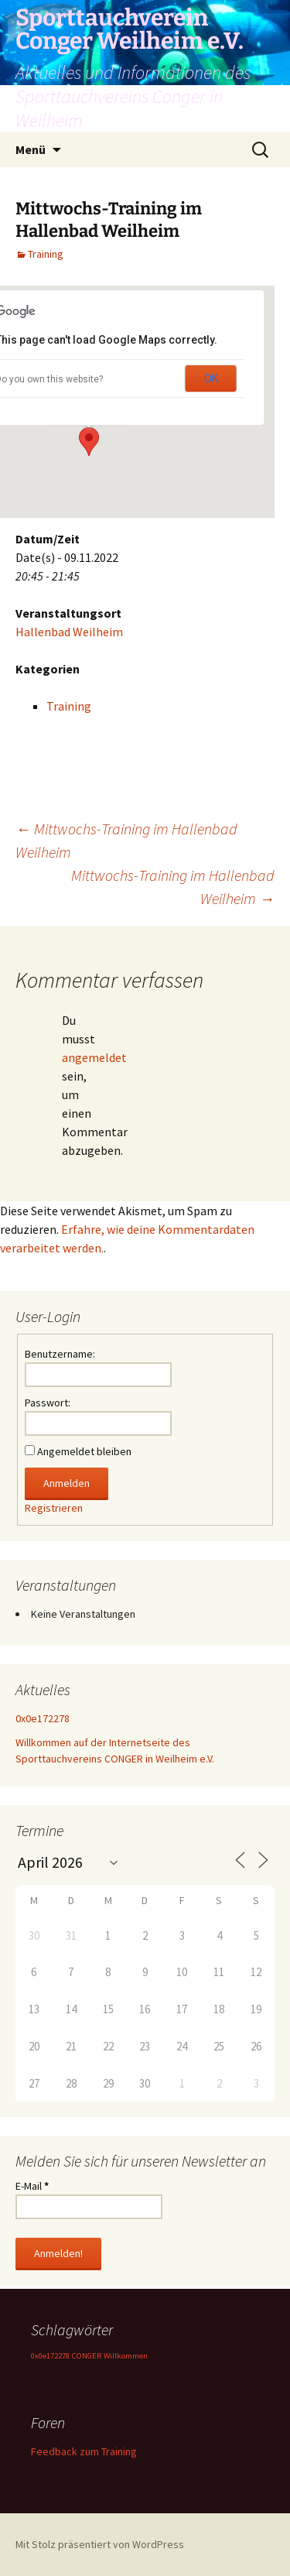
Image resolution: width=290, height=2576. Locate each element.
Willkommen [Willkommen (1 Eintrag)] (126, 2356)
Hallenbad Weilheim (69, 631)
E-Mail (32, 2186)
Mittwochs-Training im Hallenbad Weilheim (173, 886)
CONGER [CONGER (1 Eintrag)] (86, 2356)
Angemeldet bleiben (84, 1451)
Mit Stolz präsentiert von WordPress (99, 2544)
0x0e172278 (42, 1718)
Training (45, 254)
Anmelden (66, 1483)
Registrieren (54, 1508)
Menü (30, 149)
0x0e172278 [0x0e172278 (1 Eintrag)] (50, 2356)
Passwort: (47, 1403)
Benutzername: (60, 1354)
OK (211, 378)
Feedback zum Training (84, 2451)
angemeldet (94, 1057)
